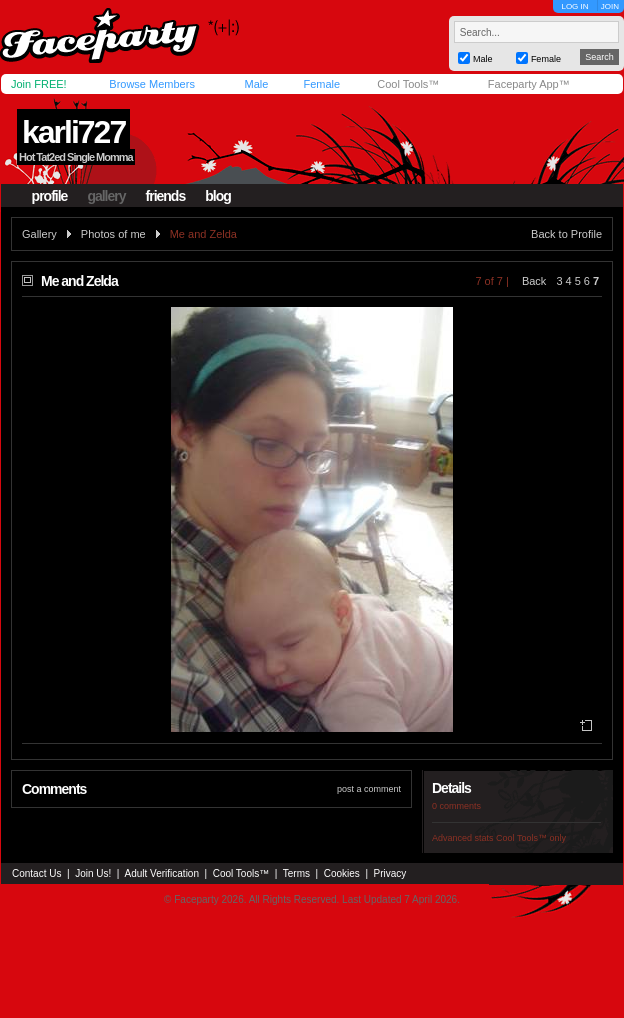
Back (534, 281)
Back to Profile (566, 234)
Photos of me (113, 234)
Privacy (390, 873)
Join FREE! (39, 84)
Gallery (39, 234)
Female (321, 84)
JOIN (610, 6)
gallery (106, 196)
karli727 (73, 132)
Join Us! (93, 873)
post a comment (369, 789)
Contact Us (36, 873)
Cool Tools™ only (531, 838)
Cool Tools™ (408, 84)
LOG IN (574, 6)
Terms (296, 873)
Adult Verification (161, 873)
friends (166, 196)
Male (256, 84)
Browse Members (152, 84)
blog (218, 196)
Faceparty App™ (529, 84)
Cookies (342, 873)
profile (50, 196)
